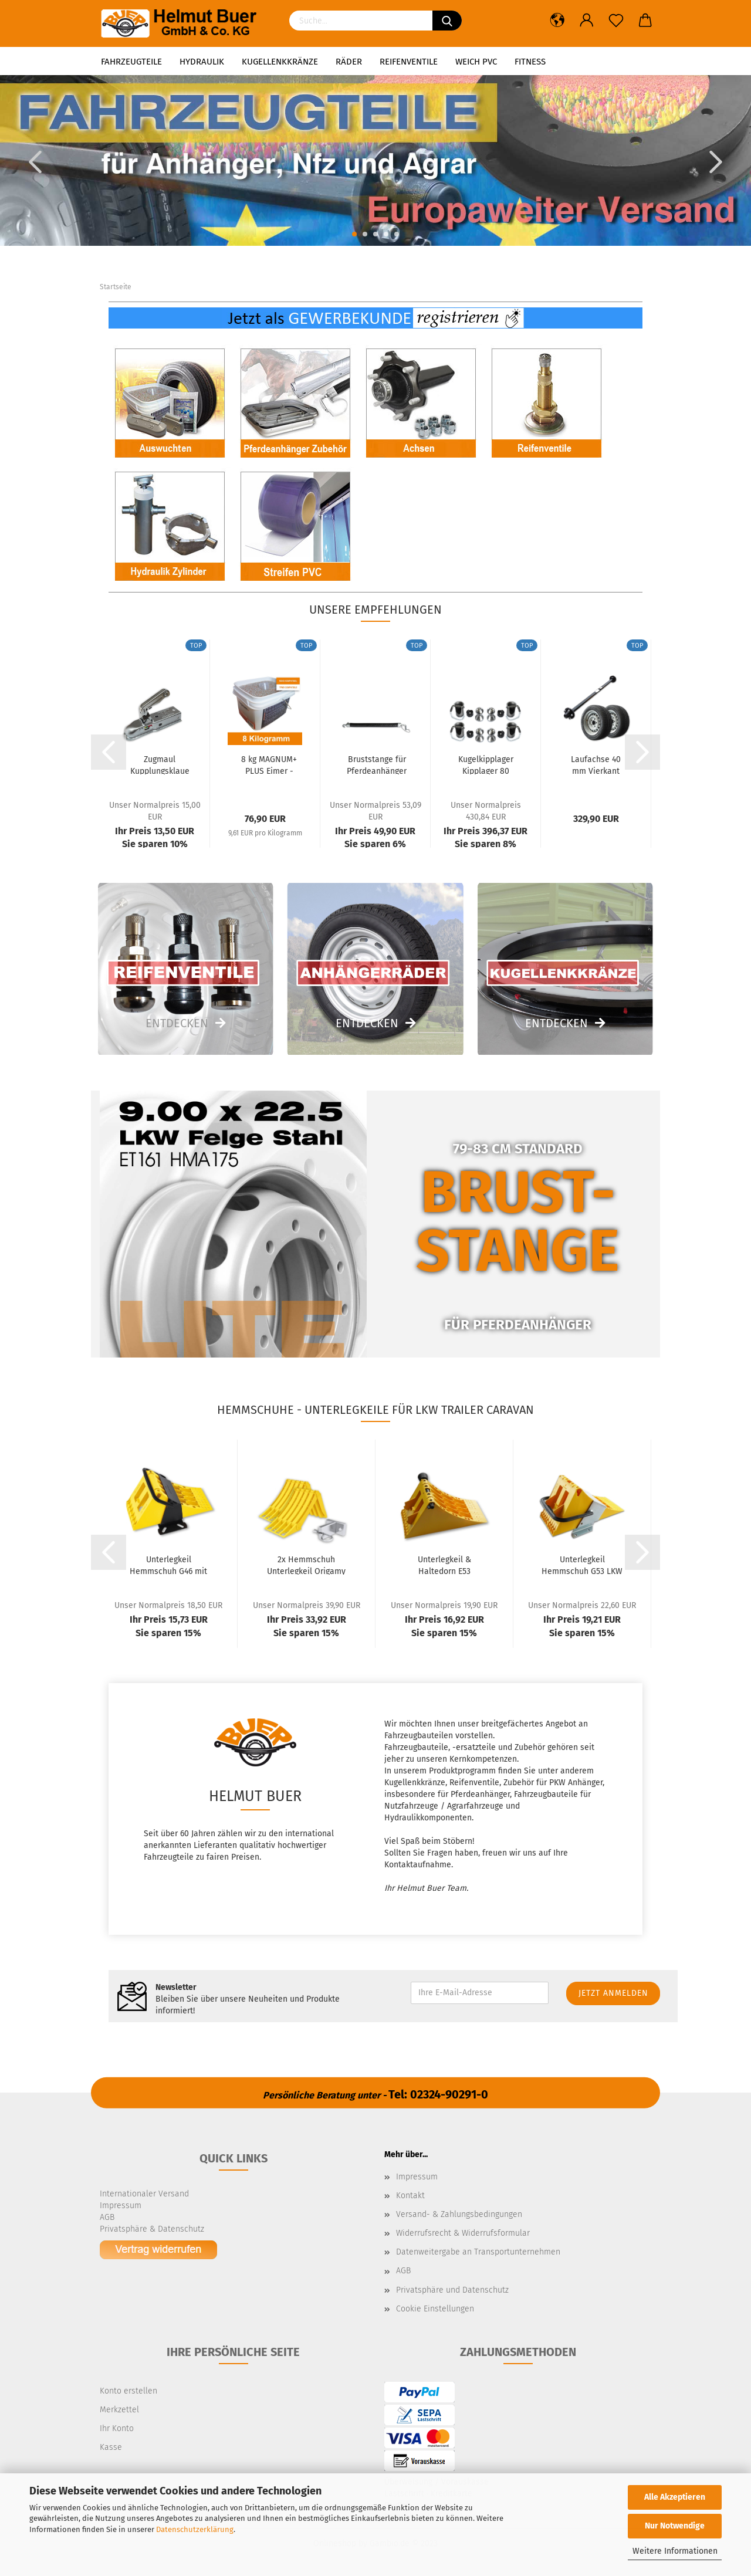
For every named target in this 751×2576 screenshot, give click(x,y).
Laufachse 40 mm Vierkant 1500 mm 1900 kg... (596, 764)
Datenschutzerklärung (195, 2529)
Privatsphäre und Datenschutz (452, 2290)
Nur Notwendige (675, 2526)
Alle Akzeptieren (674, 2497)
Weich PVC (476, 61)
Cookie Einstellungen (435, 2309)
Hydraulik (202, 61)
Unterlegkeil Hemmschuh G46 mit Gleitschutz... (168, 1565)
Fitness (530, 61)
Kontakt (410, 2196)
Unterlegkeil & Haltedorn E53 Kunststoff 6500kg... (444, 1565)
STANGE (518, 1251)
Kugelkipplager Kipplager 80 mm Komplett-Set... (485, 764)
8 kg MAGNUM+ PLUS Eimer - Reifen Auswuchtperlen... (269, 764)
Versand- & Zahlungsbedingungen (459, 2214)
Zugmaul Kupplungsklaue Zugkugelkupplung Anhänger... (159, 764)
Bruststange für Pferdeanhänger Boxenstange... (377, 764)
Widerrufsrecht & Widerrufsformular (463, 2233)
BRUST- (518, 1192)
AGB (403, 2271)
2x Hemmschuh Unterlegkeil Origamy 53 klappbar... (306, 1565)
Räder (349, 61)
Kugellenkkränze (280, 61)
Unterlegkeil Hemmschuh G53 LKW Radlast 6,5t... (582, 1565)
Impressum (417, 2177)
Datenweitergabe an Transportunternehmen (478, 2252)
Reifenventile (409, 61)
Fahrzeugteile (131, 61)
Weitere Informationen (675, 2551)
